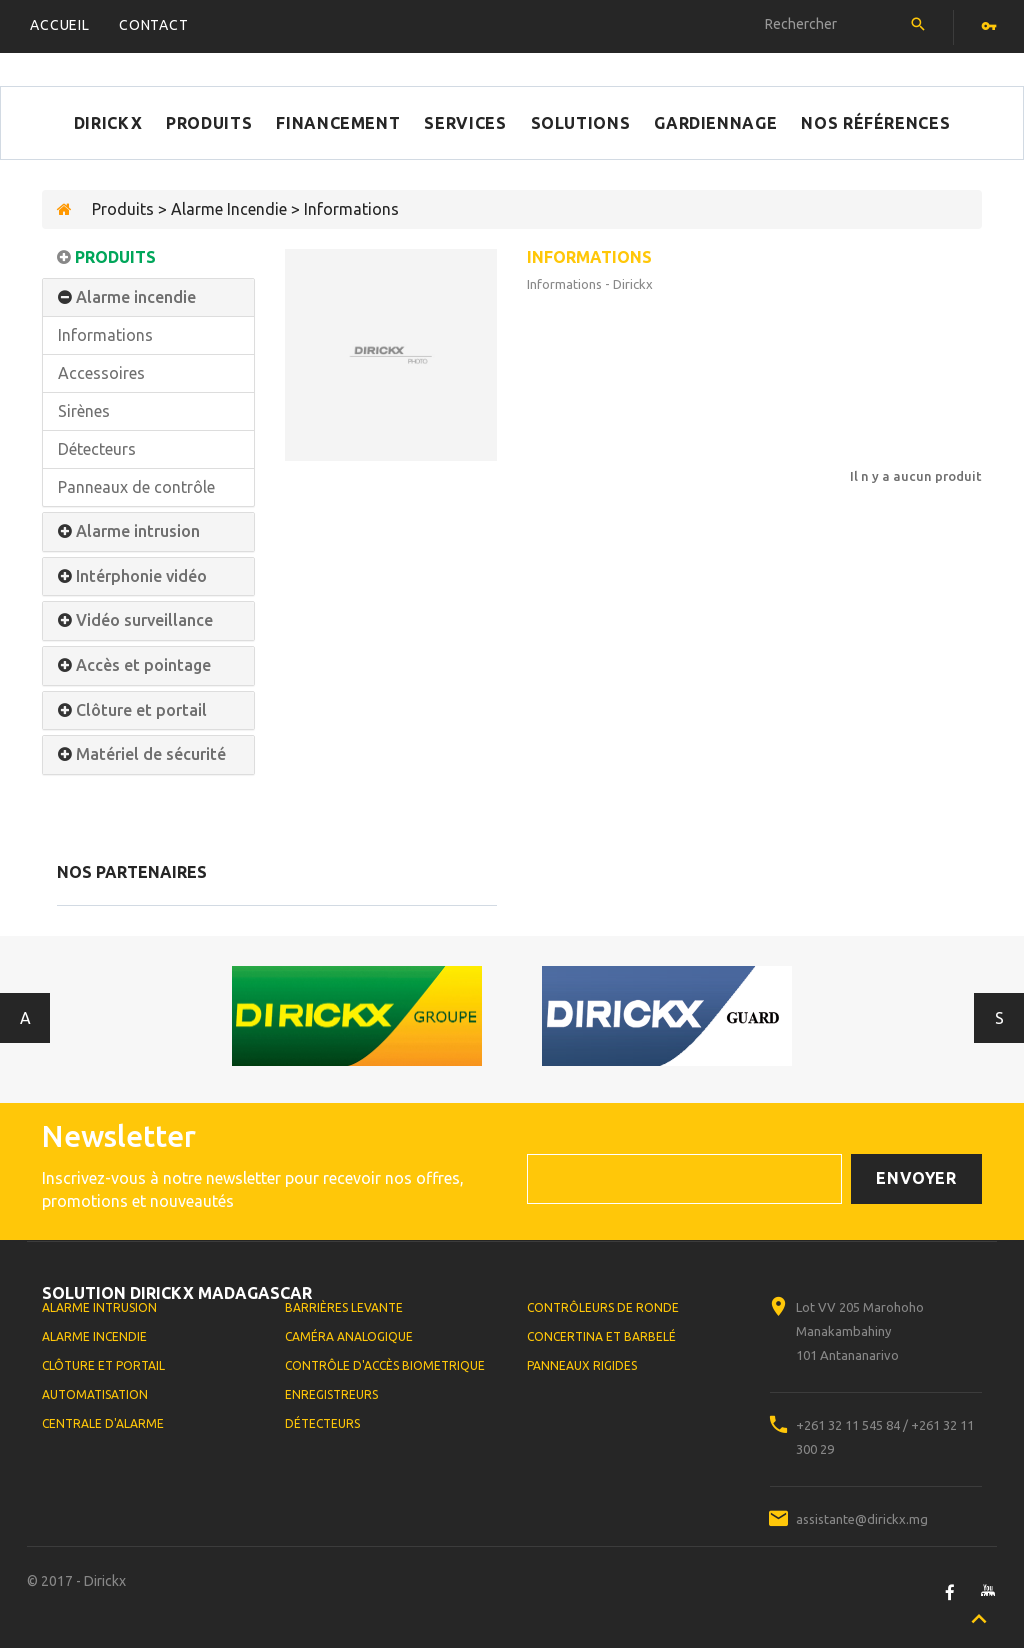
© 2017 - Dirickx (76, 1581)
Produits (209, 123)
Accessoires (101, 373)
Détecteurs (97, 449)
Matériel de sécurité (151, 754)
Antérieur (25, 1018)
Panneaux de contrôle (136, 487)
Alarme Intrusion (99, 1307)
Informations (105, 335)
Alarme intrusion (138, 531)
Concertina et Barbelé (601, 1336)
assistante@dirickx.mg (862, 1519)
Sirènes (84, 411)
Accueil (60, 25)
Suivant (999, 1018)
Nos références (875, 123)
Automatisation (95, 1394)
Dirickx (108, 123)
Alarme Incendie (94, 1336)
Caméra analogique (349, 1336)
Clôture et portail (141, 710)
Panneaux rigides (582, 1365)
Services (465, 123)
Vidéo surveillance (144, 620)
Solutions (581, 123)
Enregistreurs (331, 1394)
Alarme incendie (136, 297)
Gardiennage (715, 123)
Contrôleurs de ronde (603, 1307)
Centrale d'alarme (103, 1423)
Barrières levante (344, 1307)
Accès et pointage (143, 665)
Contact (154, 25)
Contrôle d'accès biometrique (385, 1365)
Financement (338, 123)
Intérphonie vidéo (141, 576)
